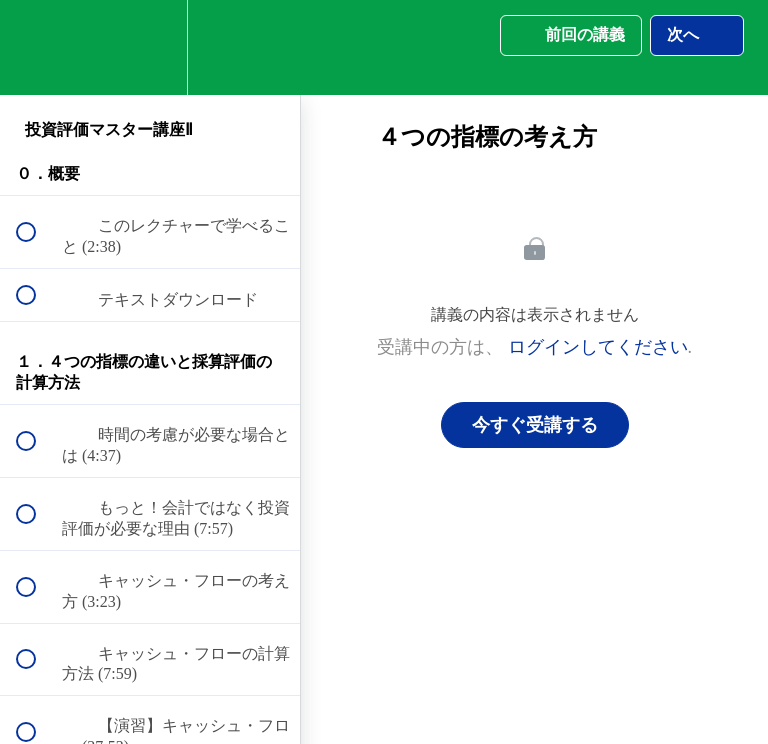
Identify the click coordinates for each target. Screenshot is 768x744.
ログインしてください (598, 347)
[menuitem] (150, 47)
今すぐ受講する (535, 425)
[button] (37, 47)
